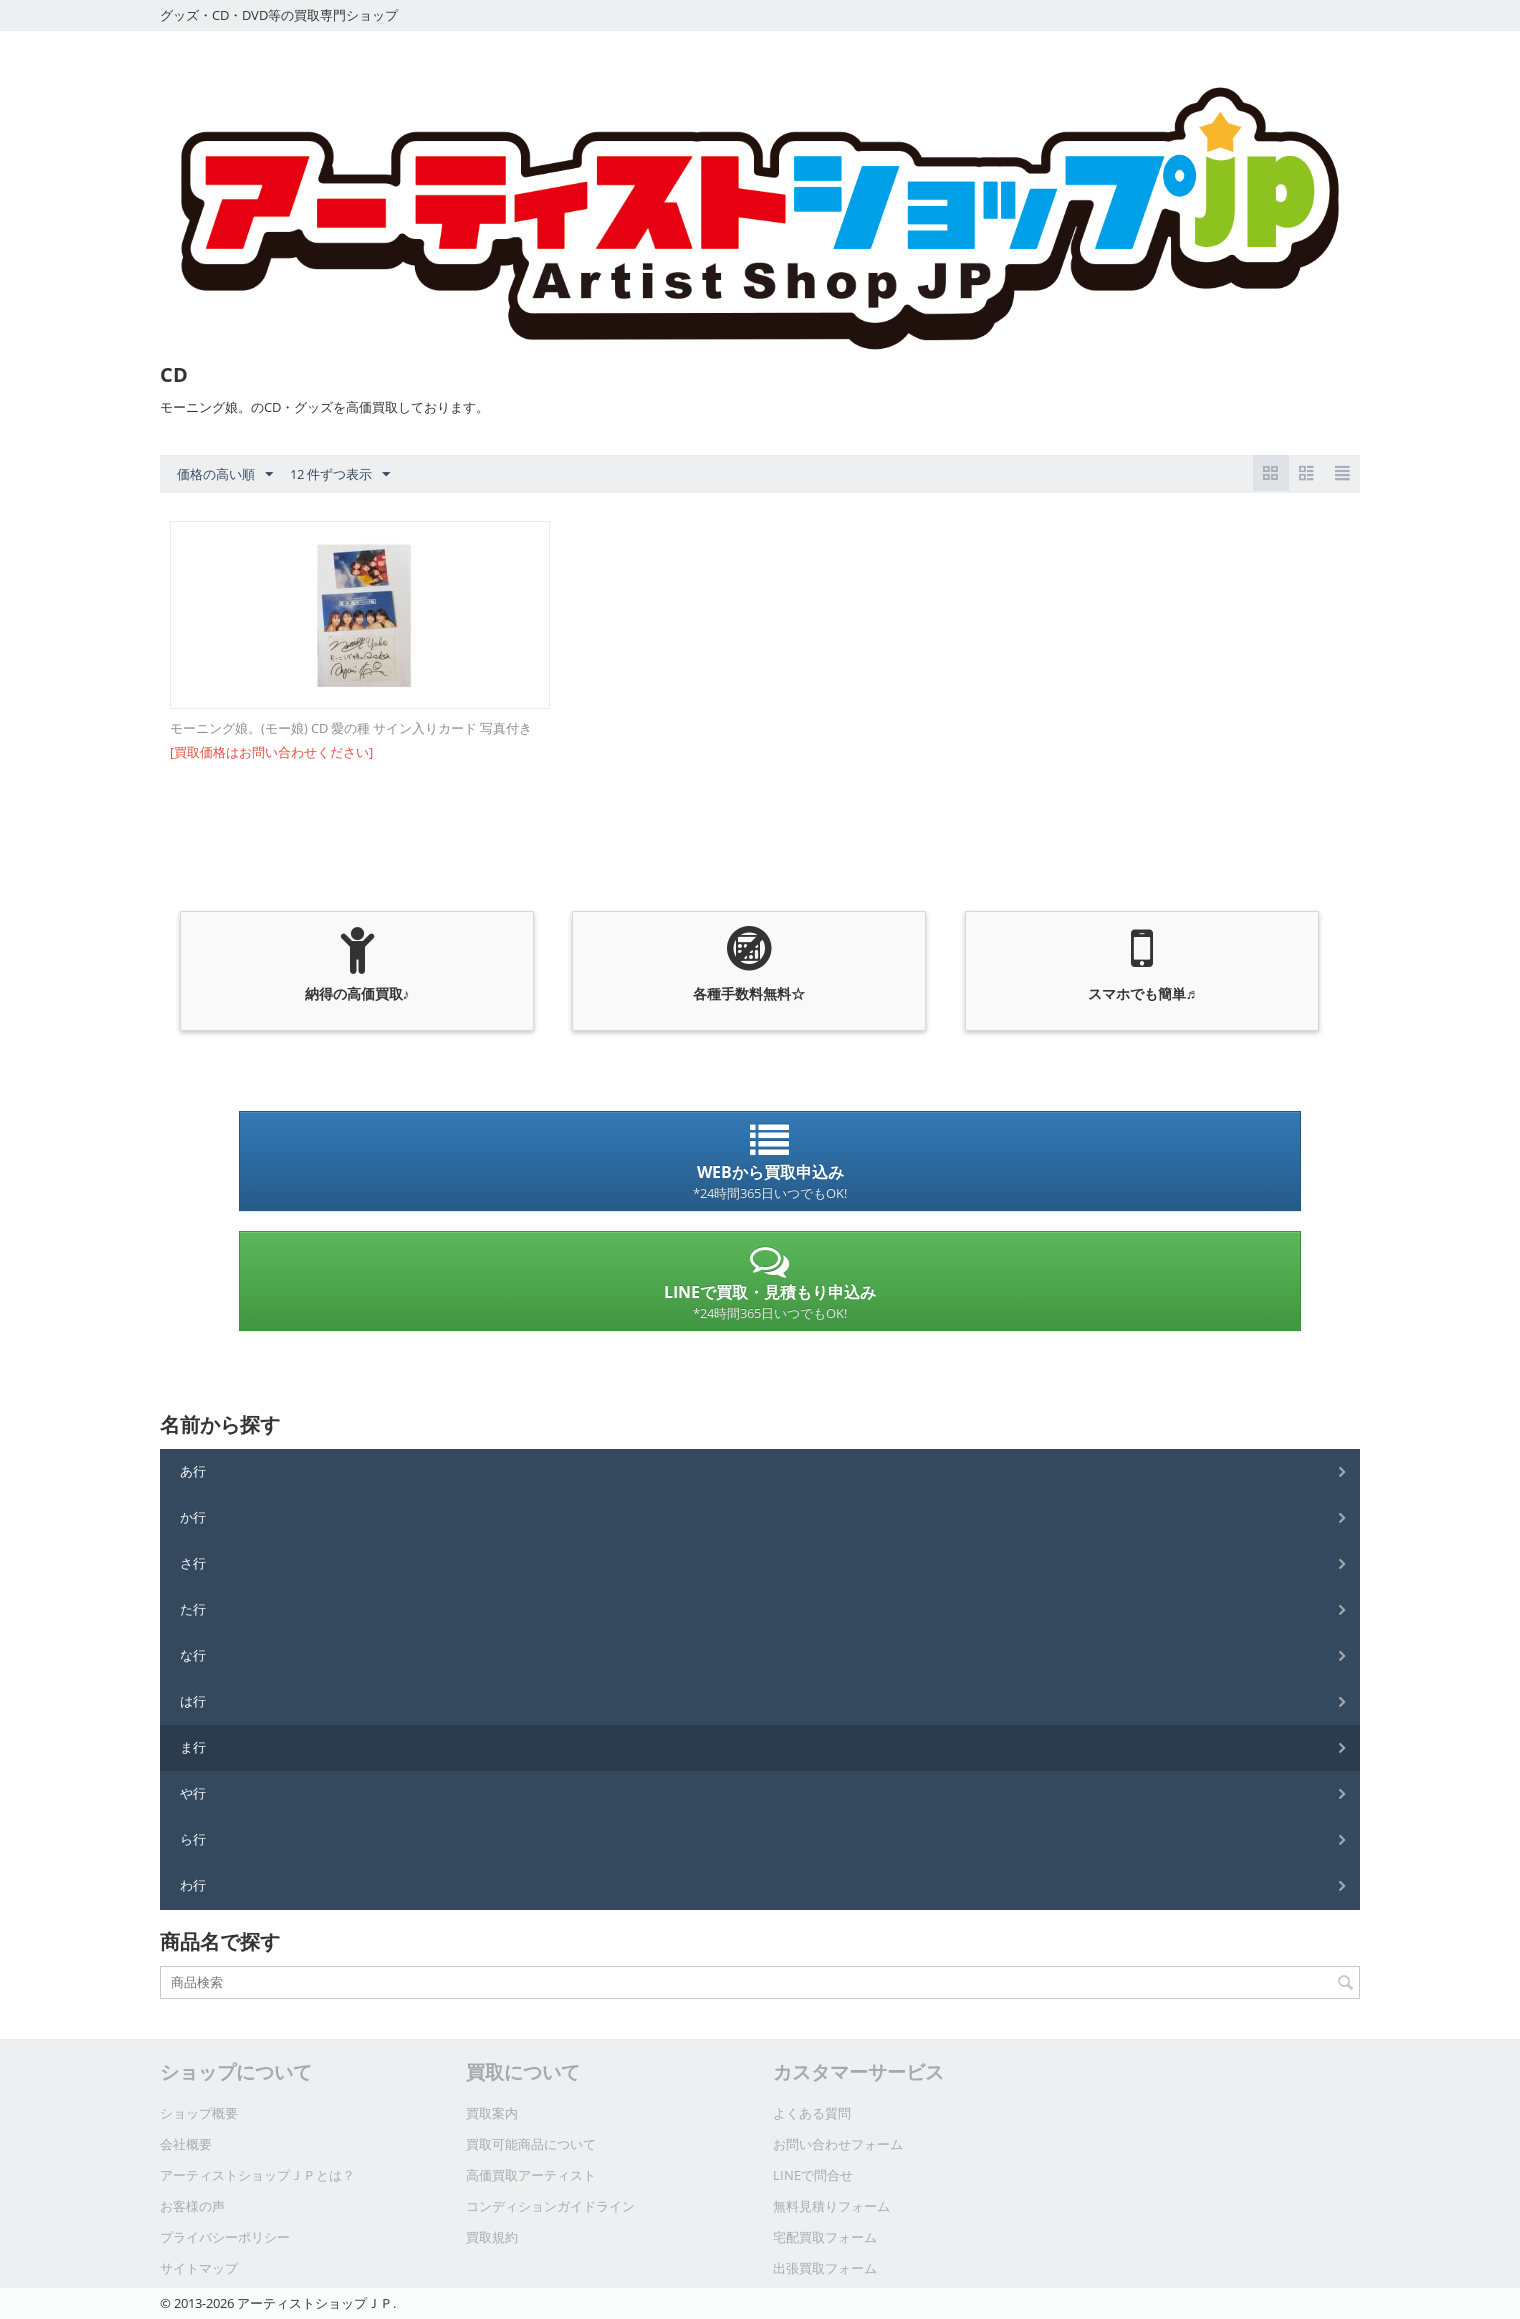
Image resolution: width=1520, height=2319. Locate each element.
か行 (193, 1517)
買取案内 (492, 2113)
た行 (193, 1609)
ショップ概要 (199, 2113)
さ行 (193, 1563)
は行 (193, 1701)
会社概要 (186, 2144)
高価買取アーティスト (531, 2175)
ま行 (193, 1747)
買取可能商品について (531, 2144)
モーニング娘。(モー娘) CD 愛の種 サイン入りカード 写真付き (351, 728)
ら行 (193, 1839)
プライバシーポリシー (225, 2237)
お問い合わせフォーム (838, 2144)
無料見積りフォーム (831, 2206)
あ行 (193, 1471)
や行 (193, 1793)
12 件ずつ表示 (340, 475)
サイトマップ (199, 2268)
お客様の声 (192, 2206)
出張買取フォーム (825, 2268)
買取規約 (492, 2237)
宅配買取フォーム (825, 2237)
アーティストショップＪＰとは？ (257, 2175)
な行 (193, 1655)
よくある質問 (812, 2113)
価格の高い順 (225, 475)
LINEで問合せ (813, 2175)
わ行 (193, 1885)
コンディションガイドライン (550, 2206)
